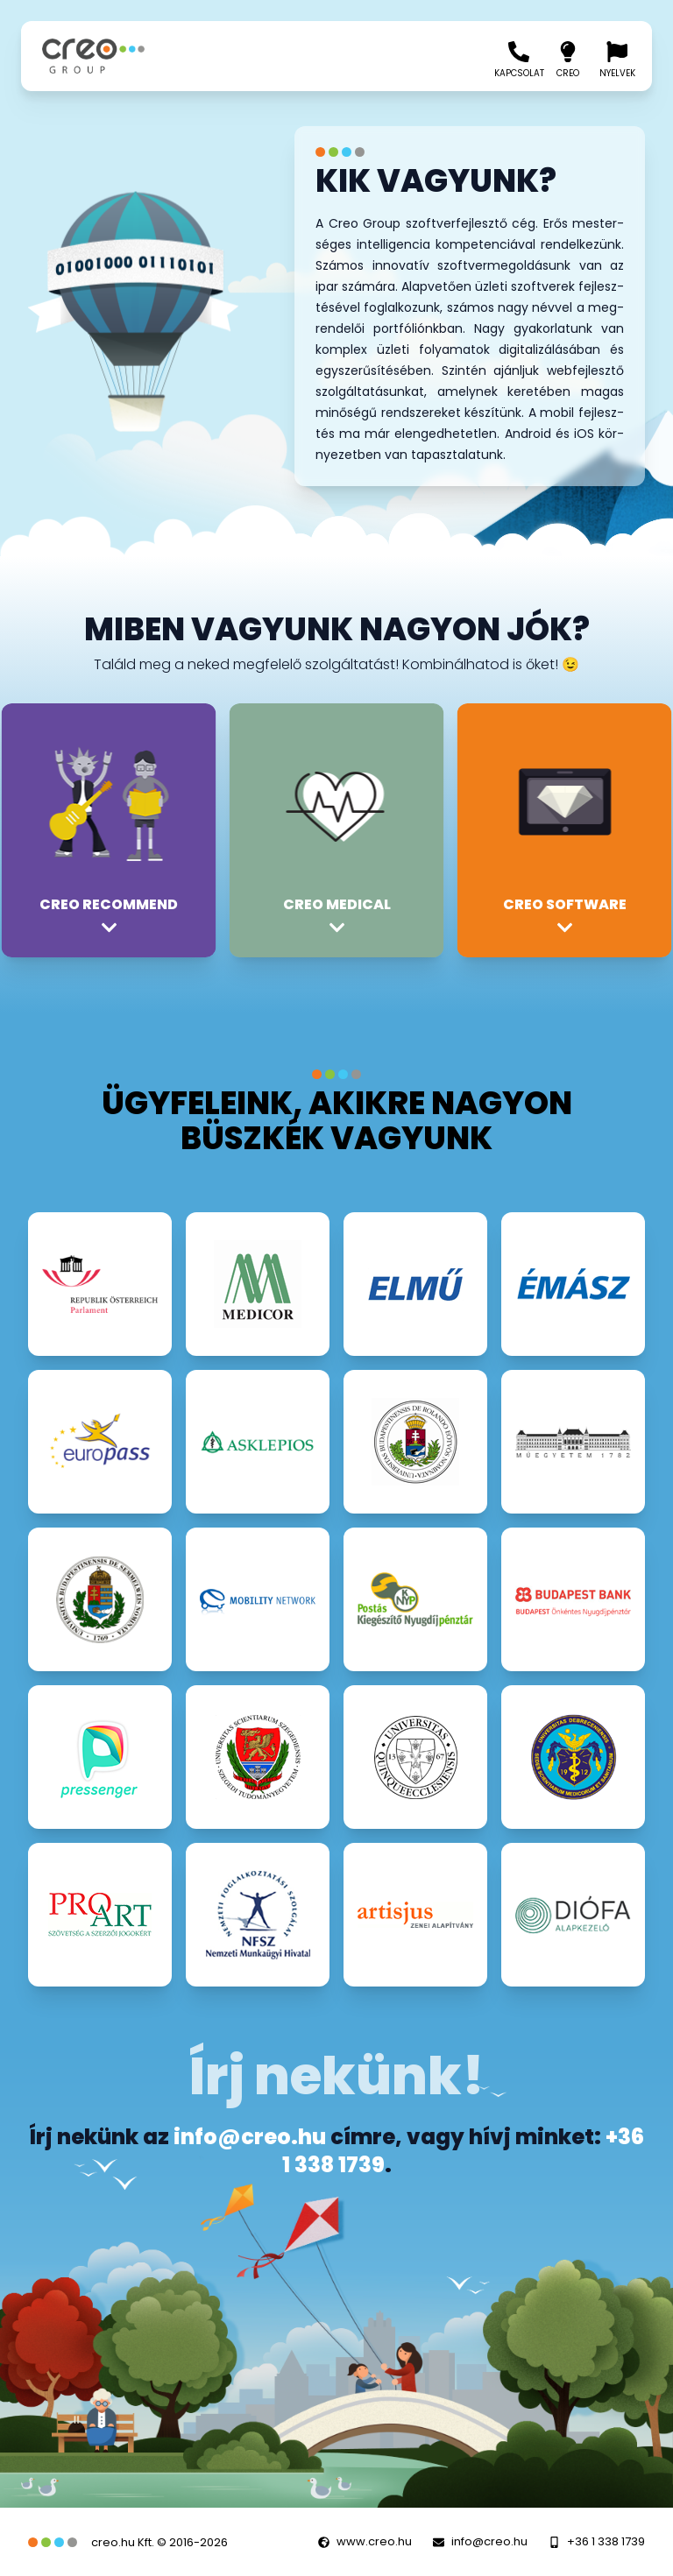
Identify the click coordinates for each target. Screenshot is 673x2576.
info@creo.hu (250, 2136)
